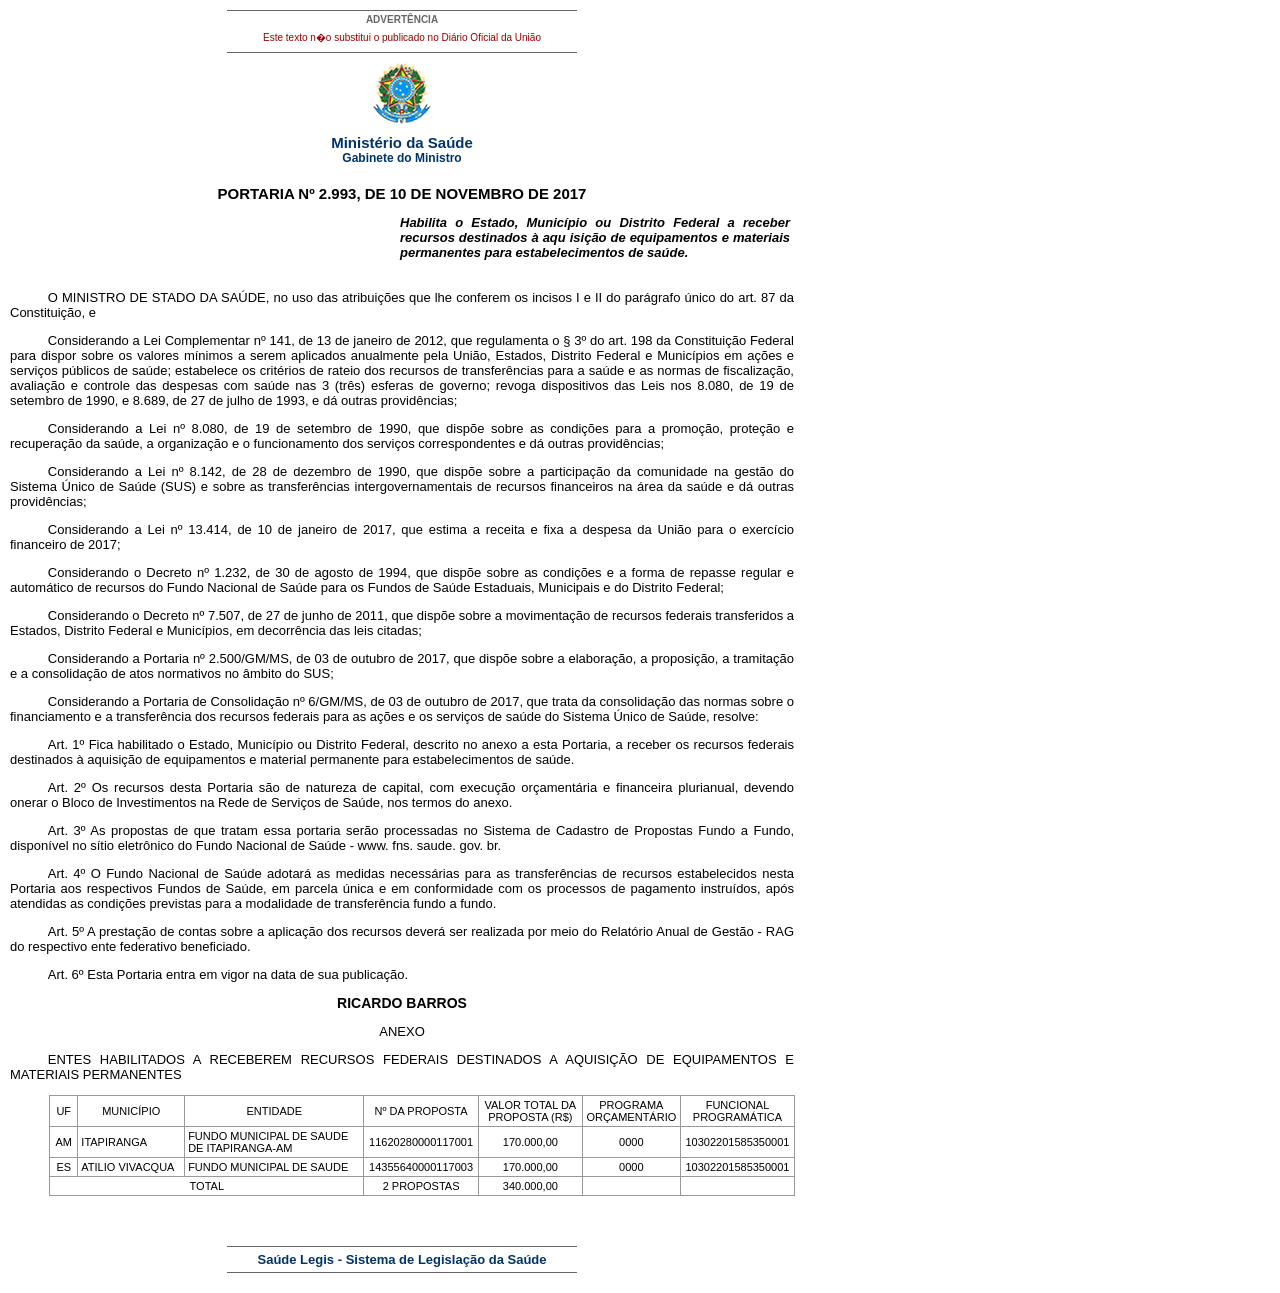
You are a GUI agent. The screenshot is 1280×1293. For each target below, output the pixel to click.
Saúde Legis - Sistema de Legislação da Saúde (402, 1259)
